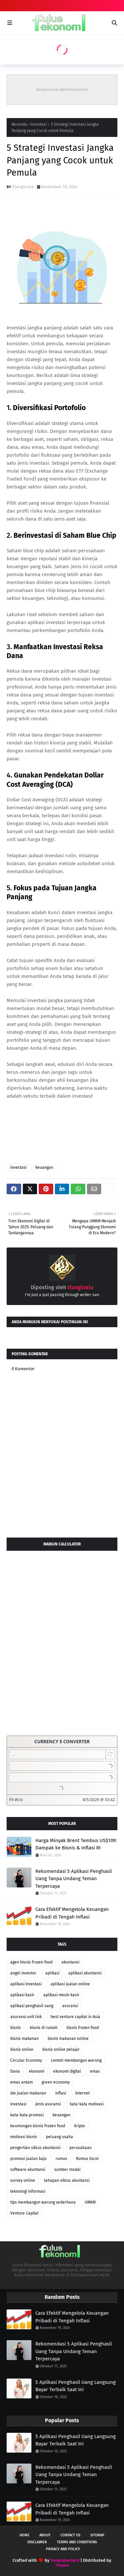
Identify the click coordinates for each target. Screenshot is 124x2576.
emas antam (21, 2082)
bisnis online (21, 2049)
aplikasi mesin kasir (61, 1995)
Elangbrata (23, 186)
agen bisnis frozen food (31, 1962)
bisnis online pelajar (61, 2049)
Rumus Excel (87, 2158)
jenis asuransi (48, 2104)
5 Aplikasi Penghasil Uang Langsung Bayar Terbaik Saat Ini (75, 2386)
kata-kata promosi (27, 2115)
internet (82, 2093)
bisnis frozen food (82, 2027)
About (45, 2535)
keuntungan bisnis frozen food (37, 2126)
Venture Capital (24, 2213)
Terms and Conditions (77, 2542)
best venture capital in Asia (75, 2016)
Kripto (79, 2126)
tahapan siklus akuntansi (67, 2180)
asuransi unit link (26, 2016)
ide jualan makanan (28, 2093)
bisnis (15, 2027)
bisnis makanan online (68, 2038)
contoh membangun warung (76, 2060)
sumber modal (67, 2169)
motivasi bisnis (23, 2136)
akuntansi (70, 1962)
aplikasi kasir (22, 1995)
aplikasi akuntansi (85, 1973)
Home (24, 2535)
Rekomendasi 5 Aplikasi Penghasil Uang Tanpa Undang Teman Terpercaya (73, 1878)
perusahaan (80, 2147)
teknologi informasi (27, 2191)
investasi (38, 124)
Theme (62, 2565)
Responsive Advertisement (62, 89)
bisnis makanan (24, 2038)
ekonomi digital (67, 2071)
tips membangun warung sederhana (43, 2202)
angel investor (23, 1973)
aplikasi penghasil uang (31, 2006)
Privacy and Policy (63, 2549)
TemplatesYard (65, 2560)
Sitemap (97, 2535)
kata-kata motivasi (86, 2104)
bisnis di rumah (44, 2027)
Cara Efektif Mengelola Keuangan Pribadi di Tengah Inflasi (72, 1913)
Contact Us (70, 2535)
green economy (56, 2082)
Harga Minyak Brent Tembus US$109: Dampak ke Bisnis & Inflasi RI (76, 1844)
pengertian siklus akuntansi (35, 2147)
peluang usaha (59, 2136)
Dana (15, 2071)
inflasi (60, 2093)
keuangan (44, 1167)
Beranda (19, 124)
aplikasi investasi (26, 1984)
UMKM (90, 2202)
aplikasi (52, 1973)
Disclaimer (37, 2542)
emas (95, 2071)
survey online (22, 2180)
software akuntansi (27, 2169)
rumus (61, 2158)
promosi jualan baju (28, 2158)
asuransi (70, 2006)
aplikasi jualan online (70, 1984)
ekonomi (36, 2071)
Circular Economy (26, 2060)
